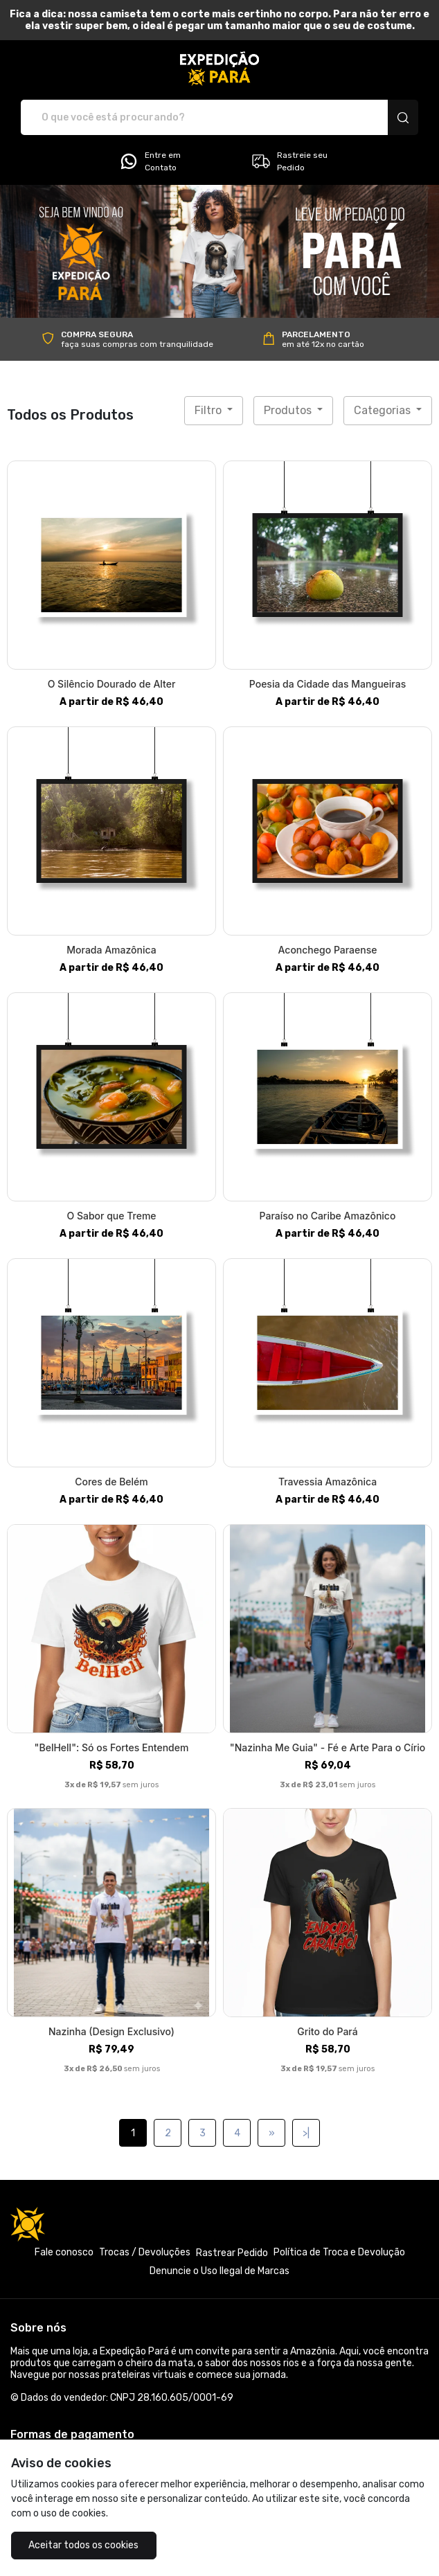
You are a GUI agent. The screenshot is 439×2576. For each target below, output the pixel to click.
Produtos (289, 410)
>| (306, 2133)
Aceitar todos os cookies (81, 2545)
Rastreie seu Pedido (289, 161)
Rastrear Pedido (232, 2253)
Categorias (383, 410)
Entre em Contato (149, 161)
